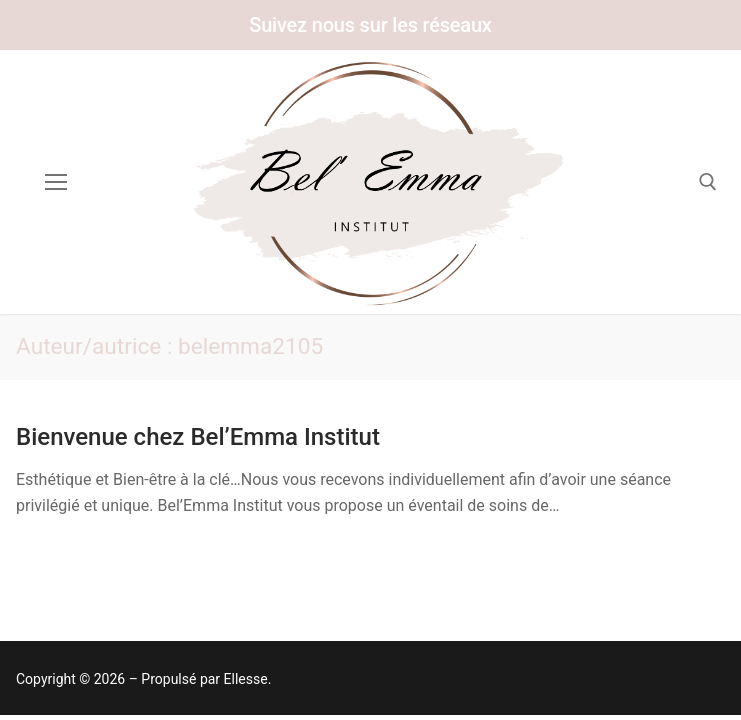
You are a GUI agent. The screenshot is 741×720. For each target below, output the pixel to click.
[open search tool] (708, 182)
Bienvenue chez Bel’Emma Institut (198, 437)
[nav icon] (56, 182)
